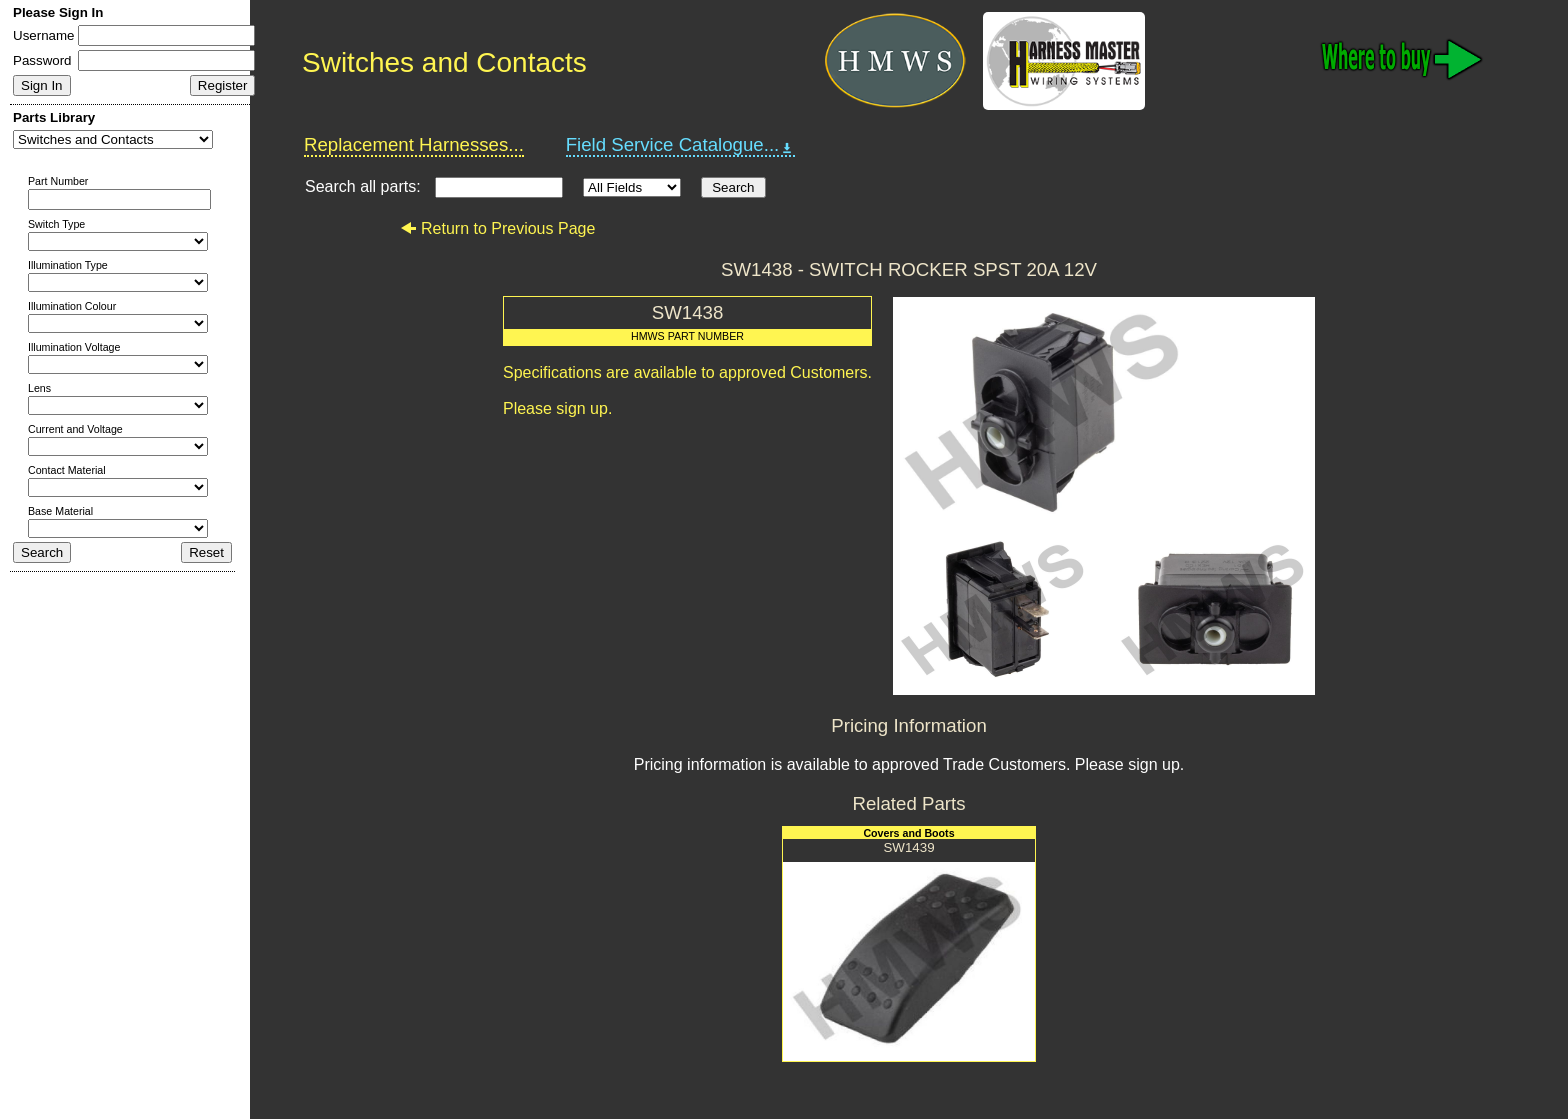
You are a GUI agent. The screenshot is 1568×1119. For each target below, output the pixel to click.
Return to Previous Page (497, 228)
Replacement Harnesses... (414, 144)
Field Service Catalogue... (681, 145)
